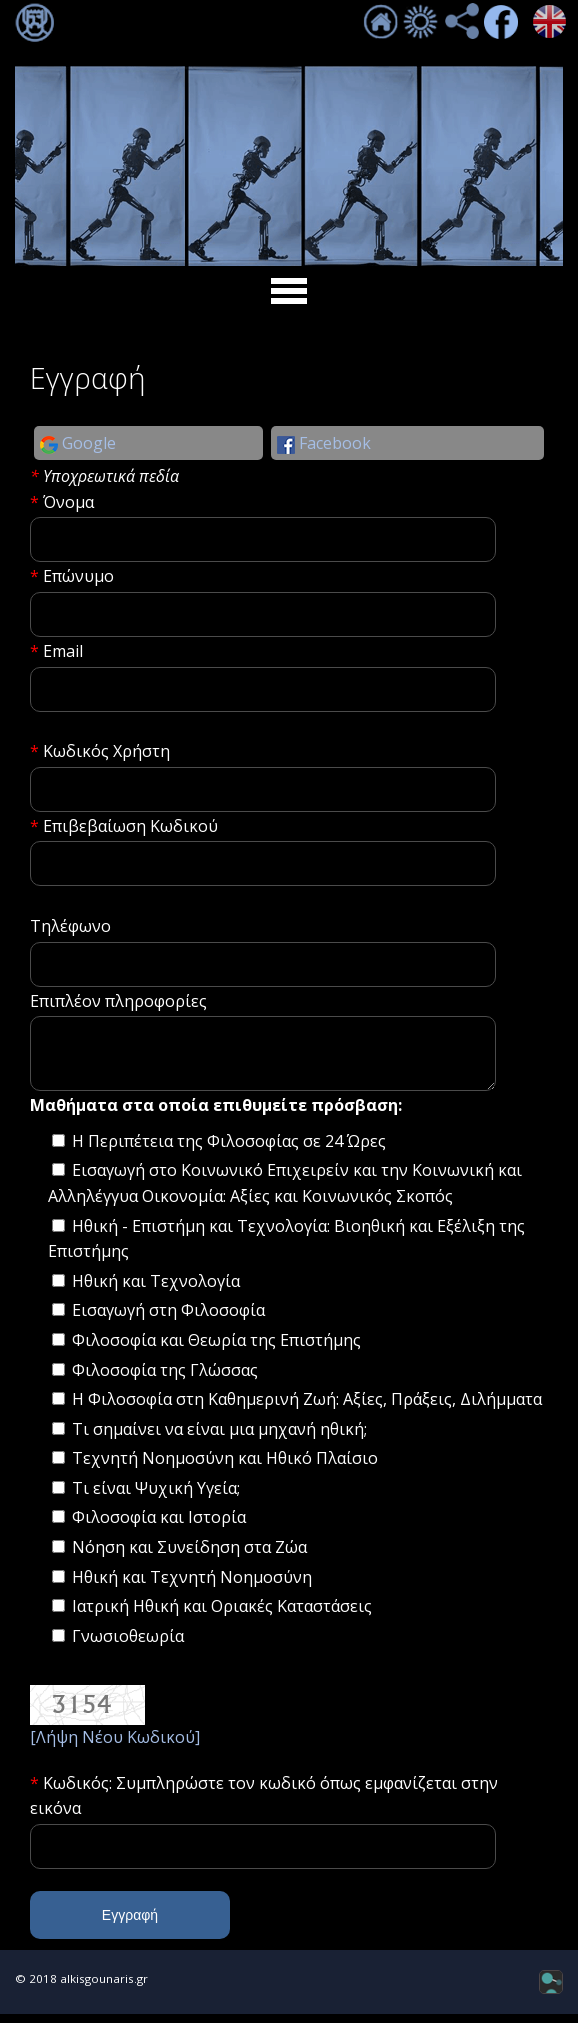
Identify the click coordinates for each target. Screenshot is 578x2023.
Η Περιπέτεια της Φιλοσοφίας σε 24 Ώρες (229, 1150)
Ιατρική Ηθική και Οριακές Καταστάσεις (222, 1615)
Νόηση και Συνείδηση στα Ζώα (189, 1556)
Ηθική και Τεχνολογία (156, 1290)
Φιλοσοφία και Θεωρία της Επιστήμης (216, 1349)
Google (78, 443)
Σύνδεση (35, 23)
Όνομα (68, 502)
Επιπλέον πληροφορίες (118, 1001)
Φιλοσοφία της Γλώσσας (165, 1379)
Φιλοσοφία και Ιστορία (159, 1526)
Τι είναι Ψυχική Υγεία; (156, 1497)
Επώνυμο (78, 576)
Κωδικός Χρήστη (106, 751)
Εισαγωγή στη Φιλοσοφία (168, 1319)
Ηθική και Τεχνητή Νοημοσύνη (192, 1586)
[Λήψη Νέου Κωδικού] (115, 1746)
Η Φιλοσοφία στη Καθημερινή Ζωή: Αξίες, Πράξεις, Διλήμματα (307, 1408)
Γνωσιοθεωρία (128, 1645)
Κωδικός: (79, 1792)
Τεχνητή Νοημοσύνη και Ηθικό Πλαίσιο (225, 1467)
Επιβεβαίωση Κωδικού (130, 826)
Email (63, 651)
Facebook (324, 443)
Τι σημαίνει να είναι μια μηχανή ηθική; (219, 1438)
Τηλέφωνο (70, 926)
